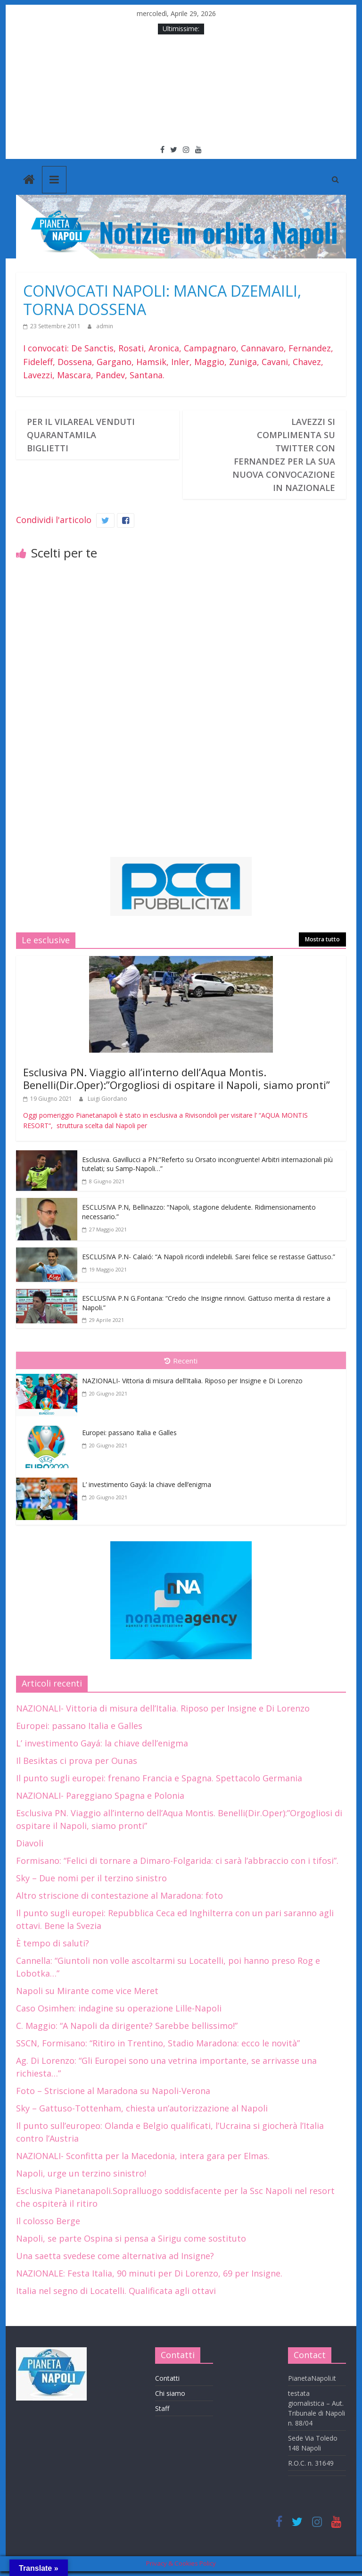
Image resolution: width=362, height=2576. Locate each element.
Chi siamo (170, 2393)
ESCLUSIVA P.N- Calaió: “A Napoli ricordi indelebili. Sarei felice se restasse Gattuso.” (208, 1256)
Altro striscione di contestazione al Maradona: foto (119, 1895)
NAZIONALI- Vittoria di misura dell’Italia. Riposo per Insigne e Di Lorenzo (192, 1380)
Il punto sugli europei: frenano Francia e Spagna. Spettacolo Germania (159, 1778)
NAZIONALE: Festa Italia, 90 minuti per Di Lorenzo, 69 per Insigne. (149, 2273)
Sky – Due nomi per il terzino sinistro (91, 1878)
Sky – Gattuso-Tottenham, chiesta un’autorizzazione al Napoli (142, 2108)
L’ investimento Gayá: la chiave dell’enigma (146, 1484)
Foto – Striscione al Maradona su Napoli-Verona (113, 2090)
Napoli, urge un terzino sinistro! (81, 2173)
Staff (162, 2408)
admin (104, 326)
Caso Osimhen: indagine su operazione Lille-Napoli (119, 2008)
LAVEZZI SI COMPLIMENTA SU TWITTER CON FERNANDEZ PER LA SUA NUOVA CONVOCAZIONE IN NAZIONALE (283, 454)
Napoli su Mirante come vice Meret (87, 1990)
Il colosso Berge (48, 2221)
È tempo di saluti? (52, 1943)
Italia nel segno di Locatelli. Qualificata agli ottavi (116, 2290)
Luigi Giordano (107, 1099)
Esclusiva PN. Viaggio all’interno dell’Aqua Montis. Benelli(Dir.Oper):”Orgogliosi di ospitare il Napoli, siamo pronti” (176, 1078)
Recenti (181, 1360)
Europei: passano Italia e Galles (129, 1432)
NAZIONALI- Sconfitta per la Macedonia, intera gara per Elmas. (143, 2155)
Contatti (167, 2378)
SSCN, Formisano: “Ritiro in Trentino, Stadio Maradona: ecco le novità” (158, 2043)
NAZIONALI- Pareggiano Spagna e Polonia (100, 1795)
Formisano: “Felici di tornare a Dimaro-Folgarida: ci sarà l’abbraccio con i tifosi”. (177, 1860)
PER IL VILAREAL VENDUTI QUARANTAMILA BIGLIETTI (81, 435)
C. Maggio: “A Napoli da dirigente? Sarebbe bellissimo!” (127, 2025)
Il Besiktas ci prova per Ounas (76, 1760)
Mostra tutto (322, 939)
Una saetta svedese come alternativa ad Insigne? (115, 2255)
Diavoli (29, 1843)
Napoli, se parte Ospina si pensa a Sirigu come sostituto (131, 2238)
